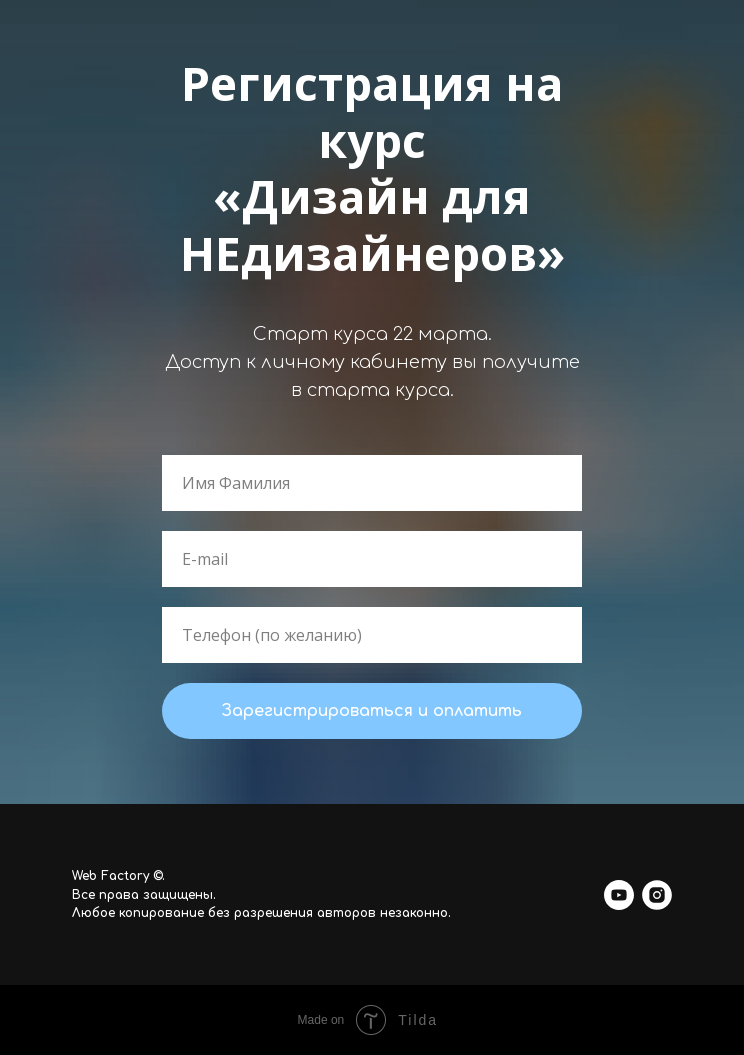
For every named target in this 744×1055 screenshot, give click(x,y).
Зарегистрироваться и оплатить (372, 711)
